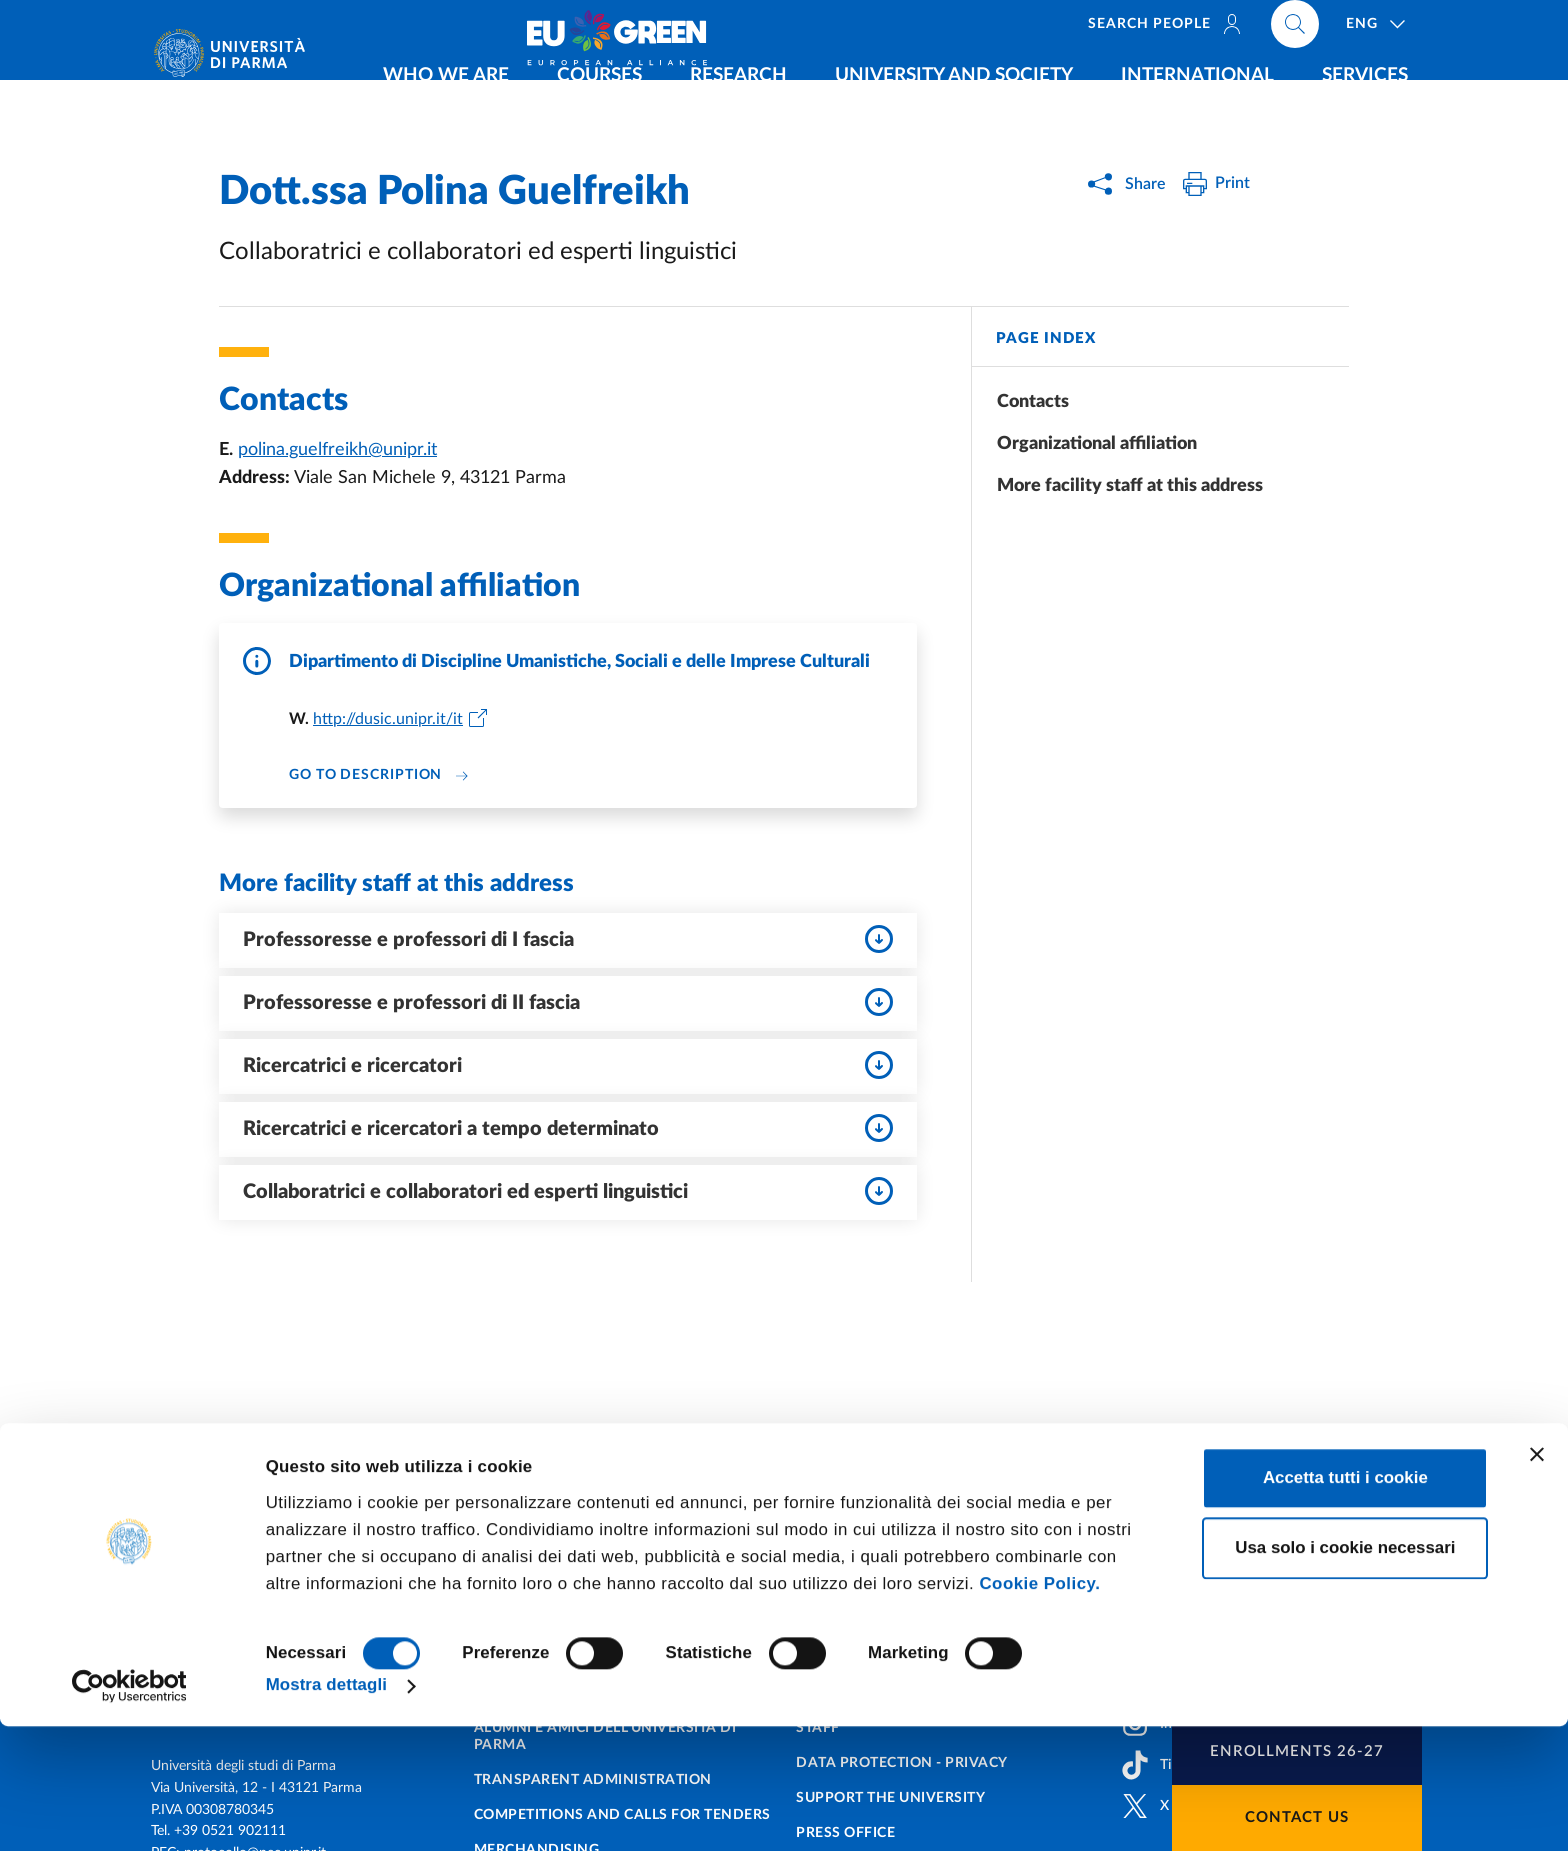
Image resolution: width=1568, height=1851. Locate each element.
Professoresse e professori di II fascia (568, 1002)
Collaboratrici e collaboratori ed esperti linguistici (568, 1191)
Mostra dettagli (326, 1809)
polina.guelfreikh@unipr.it (337, 450)
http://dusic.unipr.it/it (388, 719)
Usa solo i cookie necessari (1345, 1671)
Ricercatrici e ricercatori (568, 1065)
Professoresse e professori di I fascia (568, 939)
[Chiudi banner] (1537, 1578)
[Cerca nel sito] (1420, 30)
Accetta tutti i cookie (1345, 1601)
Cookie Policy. (1039, 1707)
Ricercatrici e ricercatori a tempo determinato (568, 1128)
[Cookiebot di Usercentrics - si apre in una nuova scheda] (129, 1810)
